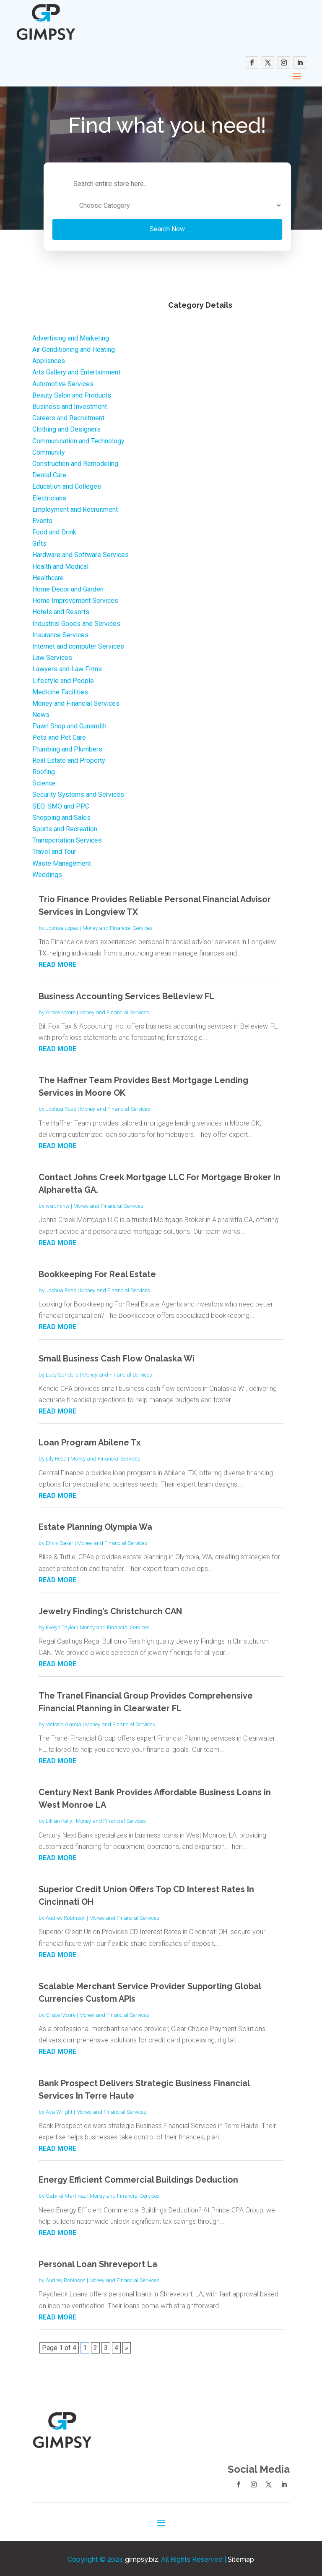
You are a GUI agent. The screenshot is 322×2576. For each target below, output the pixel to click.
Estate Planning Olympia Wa (95, 1525)
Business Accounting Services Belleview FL (126, 995)
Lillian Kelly (59, 1819)
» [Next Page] (126, 2346)
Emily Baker (59, 1541)
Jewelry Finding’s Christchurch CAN (110, 1610)
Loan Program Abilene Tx (90, 1441)
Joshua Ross (61, 1107)
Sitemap (241, 2558)
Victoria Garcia (63, 1723)
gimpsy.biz (141, 2558)
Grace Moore (60, 1011)
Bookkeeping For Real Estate (97, 1272)
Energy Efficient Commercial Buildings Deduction (138, 2178)
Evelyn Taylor (61, 1626)
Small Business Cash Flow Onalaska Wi (117, 1357)
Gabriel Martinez (66, 2194)
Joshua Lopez (62, 926)
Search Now (127, 227)
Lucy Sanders (62, 1373)
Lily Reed (56, 1457)
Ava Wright (59, 2110)
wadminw (58, 1204)
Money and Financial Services (118, 926)
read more (57, 963)
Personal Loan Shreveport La (98, 2262)
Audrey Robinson (66, 1916)
